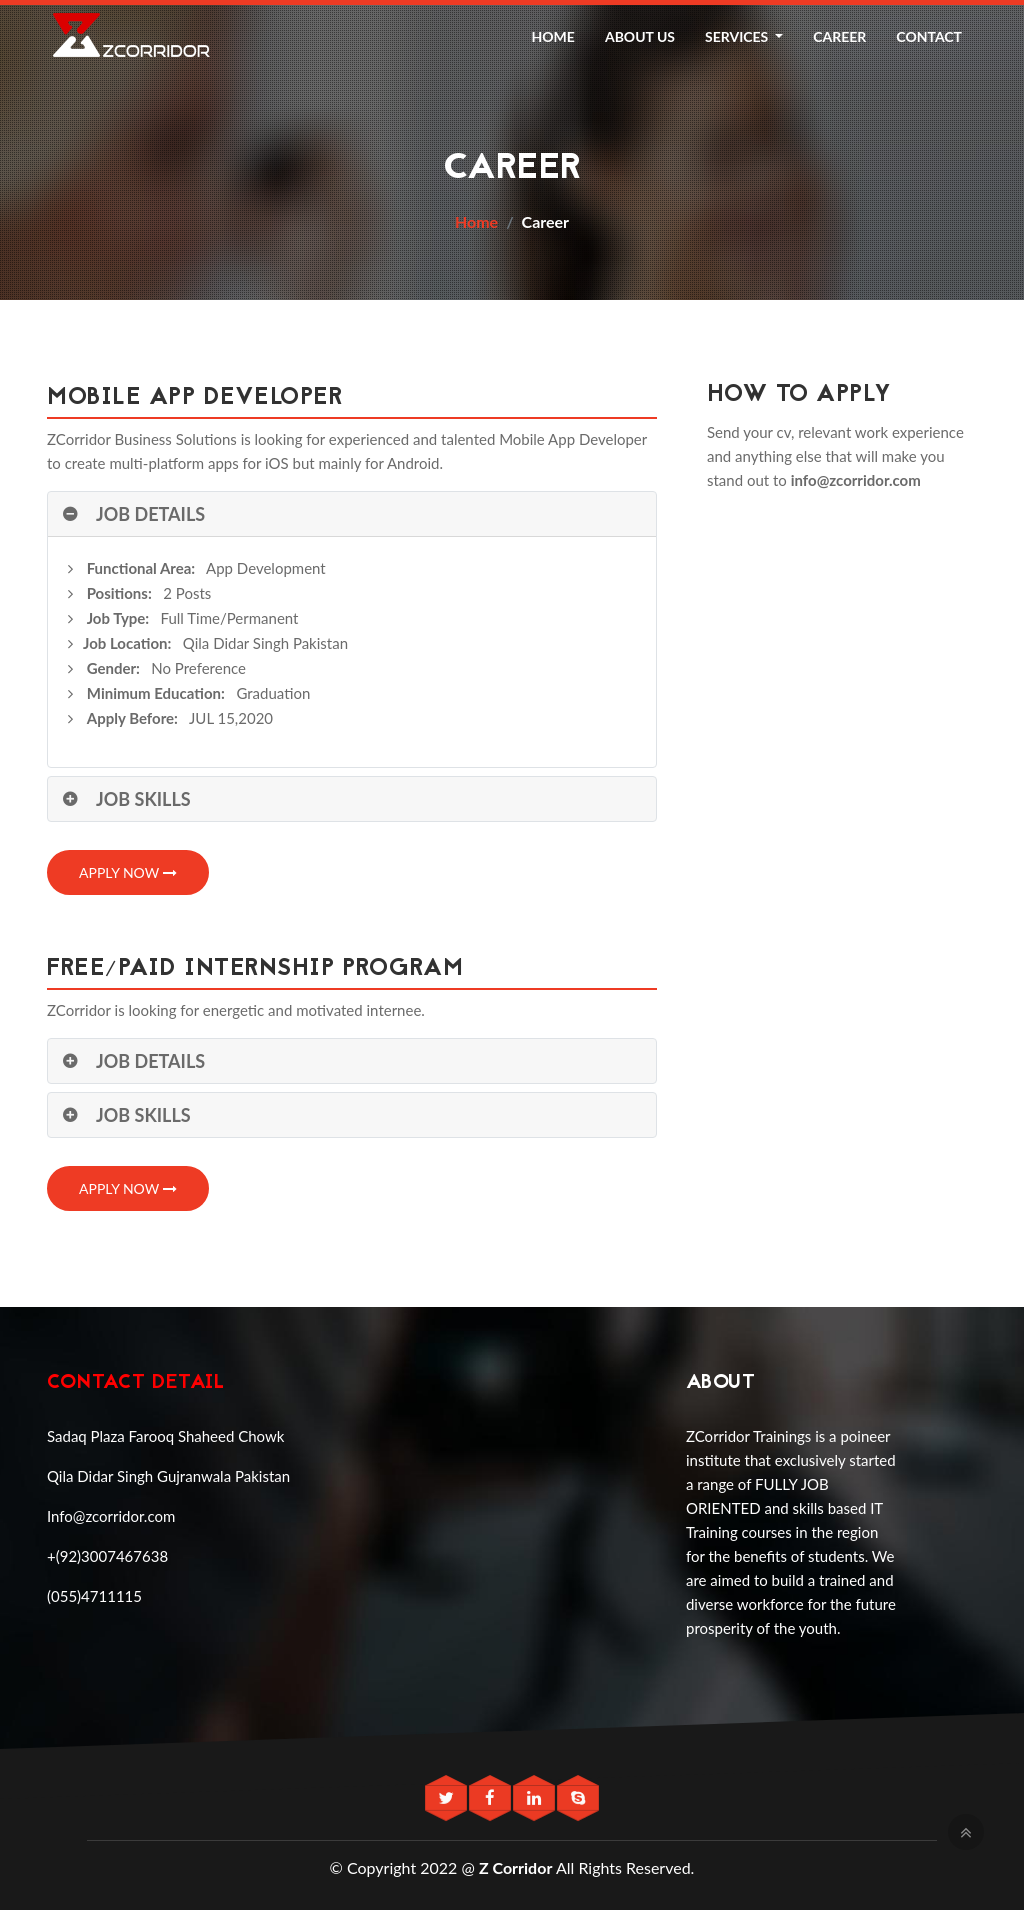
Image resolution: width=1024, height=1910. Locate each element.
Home (476, 221)
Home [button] (553, 36)
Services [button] (738, 36)
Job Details (150, 514)
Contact (929, 36)
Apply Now (128, 872)
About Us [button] (640, 36)
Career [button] (839, 36)
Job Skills (143, 799)
